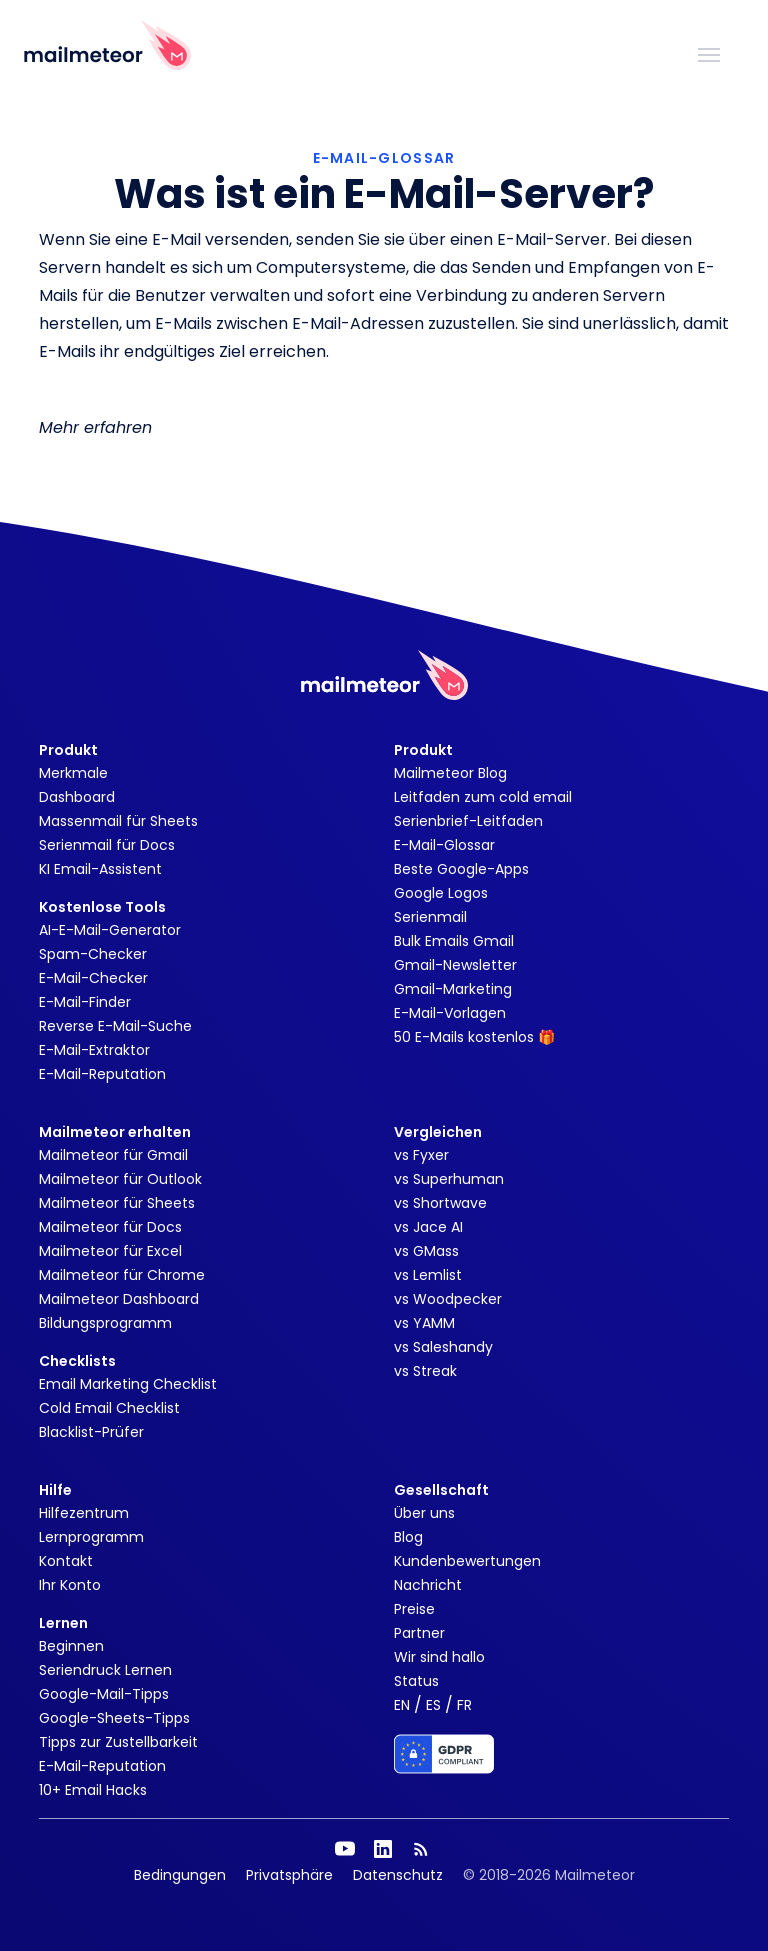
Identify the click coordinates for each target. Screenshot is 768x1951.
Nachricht (428, 1585)
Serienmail (430, 917)
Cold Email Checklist (109, 1408)
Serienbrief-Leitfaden (468, 821)
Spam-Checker (93, 954)
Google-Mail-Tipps (104, 1694)
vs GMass (426, 1251)
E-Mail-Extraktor (94, 1050)
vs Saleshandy (443, 1347)
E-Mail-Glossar (444, 845)
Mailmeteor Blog (450, 773)
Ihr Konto (70, 1585)
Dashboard (77, 797)
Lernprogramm (91, 1537)
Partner (419, 1633)
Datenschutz (398, 1875)
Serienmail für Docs (107, 845)
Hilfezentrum (84, 1513)
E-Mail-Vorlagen (450, 1013)
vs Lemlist (428, 1275)
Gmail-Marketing (453, 989)
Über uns (424, 1513)
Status (416, 1681)
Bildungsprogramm (105, 1323)
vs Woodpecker (448, 1299)
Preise (414, 1609)
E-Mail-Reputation (102, 1074)
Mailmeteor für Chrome (122, 1275)
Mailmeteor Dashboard (119, 1299)
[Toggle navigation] (709, 53)
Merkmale (73, 773)
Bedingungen (180, 1875)
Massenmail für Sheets (118, 821)
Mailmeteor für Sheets (117, 1203)
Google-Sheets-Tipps (114, 1718)
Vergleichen (438, 1132)
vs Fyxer (421, 1155)
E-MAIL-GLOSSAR (384, 158)
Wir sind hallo (439, 1657)
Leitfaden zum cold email (483, 797)
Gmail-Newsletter (455, 965)
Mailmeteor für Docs (110, 1227)
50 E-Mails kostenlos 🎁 (474, 1037)
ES (433, 1705)
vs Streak (425, 1371)
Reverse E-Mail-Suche (115, 1026)
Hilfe (55, 1490)
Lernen (63, 1623)
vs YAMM (424, 1323)
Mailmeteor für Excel (110, 1251)
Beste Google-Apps (461, 869)
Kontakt (66, 1561)
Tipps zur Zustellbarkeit (118, 1742)
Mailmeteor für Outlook (120, 1179)
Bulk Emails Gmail (454, 941)
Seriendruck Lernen (105, 1670)
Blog (408, 1537)
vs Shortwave (440, 1203)
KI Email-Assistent (100, 869)
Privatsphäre (289, 1875)
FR (464, 1705)
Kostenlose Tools (102, 907)
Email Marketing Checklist (128, 1384)
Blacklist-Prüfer (91, 1432)
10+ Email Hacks (93, 1790)
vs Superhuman (449, 1179)
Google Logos (441, 893)
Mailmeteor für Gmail (113, 1155)
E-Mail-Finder (85, 1002)
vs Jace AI (428, 1227)
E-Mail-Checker (93, 978)
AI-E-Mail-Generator (110, 930)
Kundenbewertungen (467, 1561)
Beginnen (71, 1646)
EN (402, 1705)
